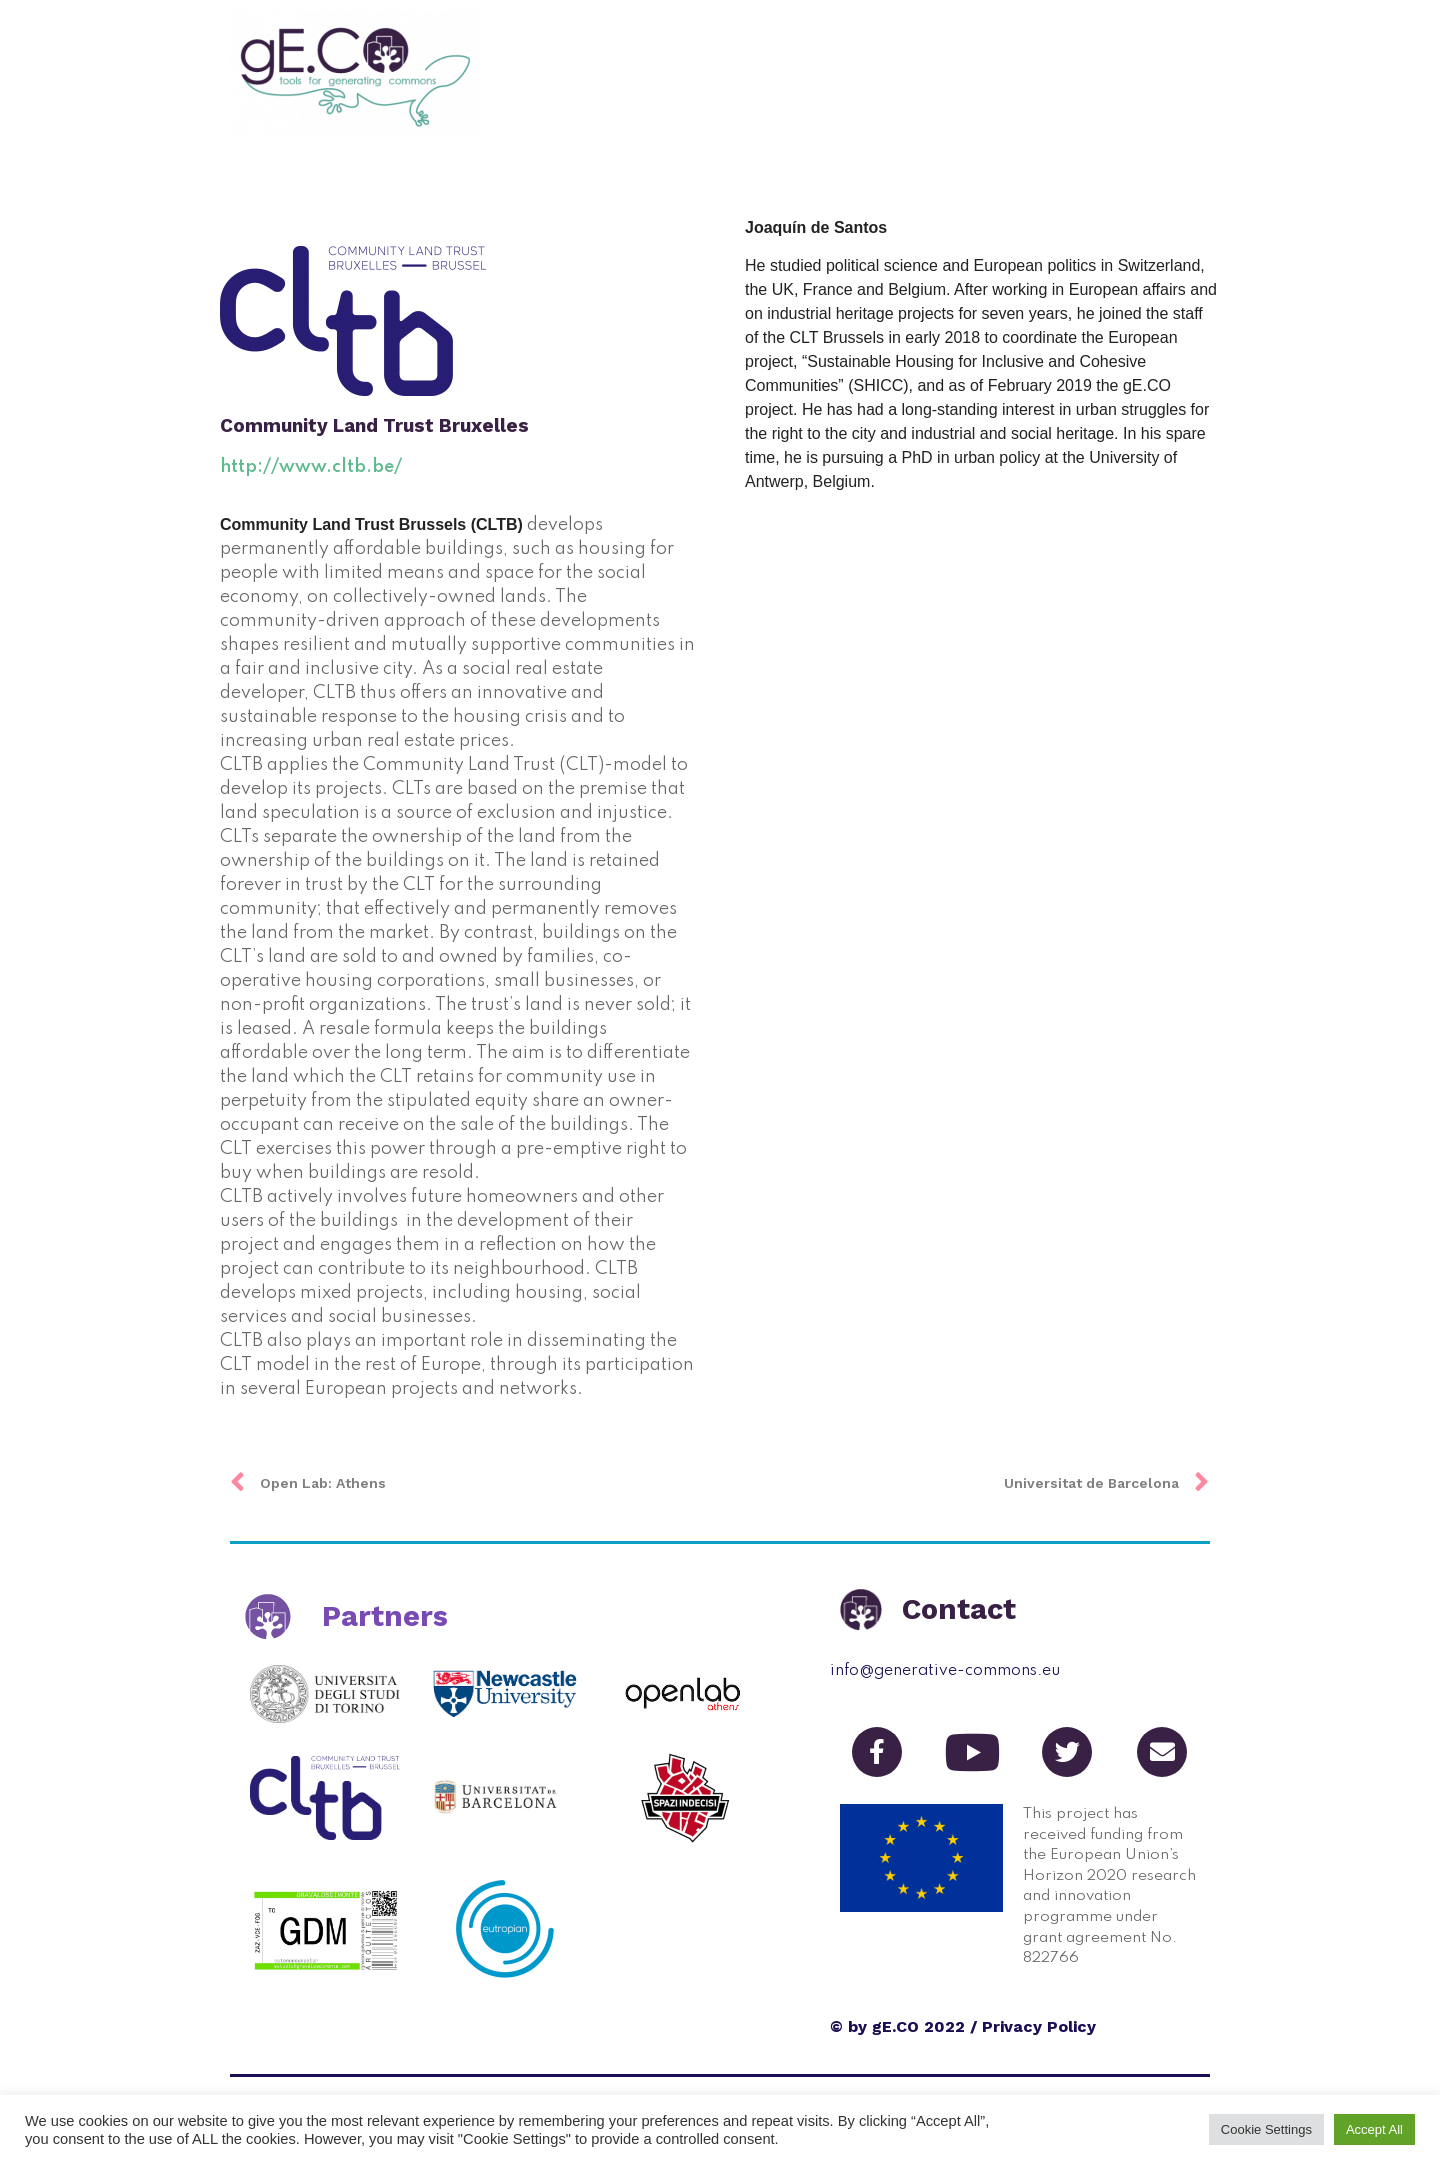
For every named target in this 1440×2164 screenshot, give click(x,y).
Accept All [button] (1374, 2129)
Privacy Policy (1039, 2026)
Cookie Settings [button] (1266, 2129)
